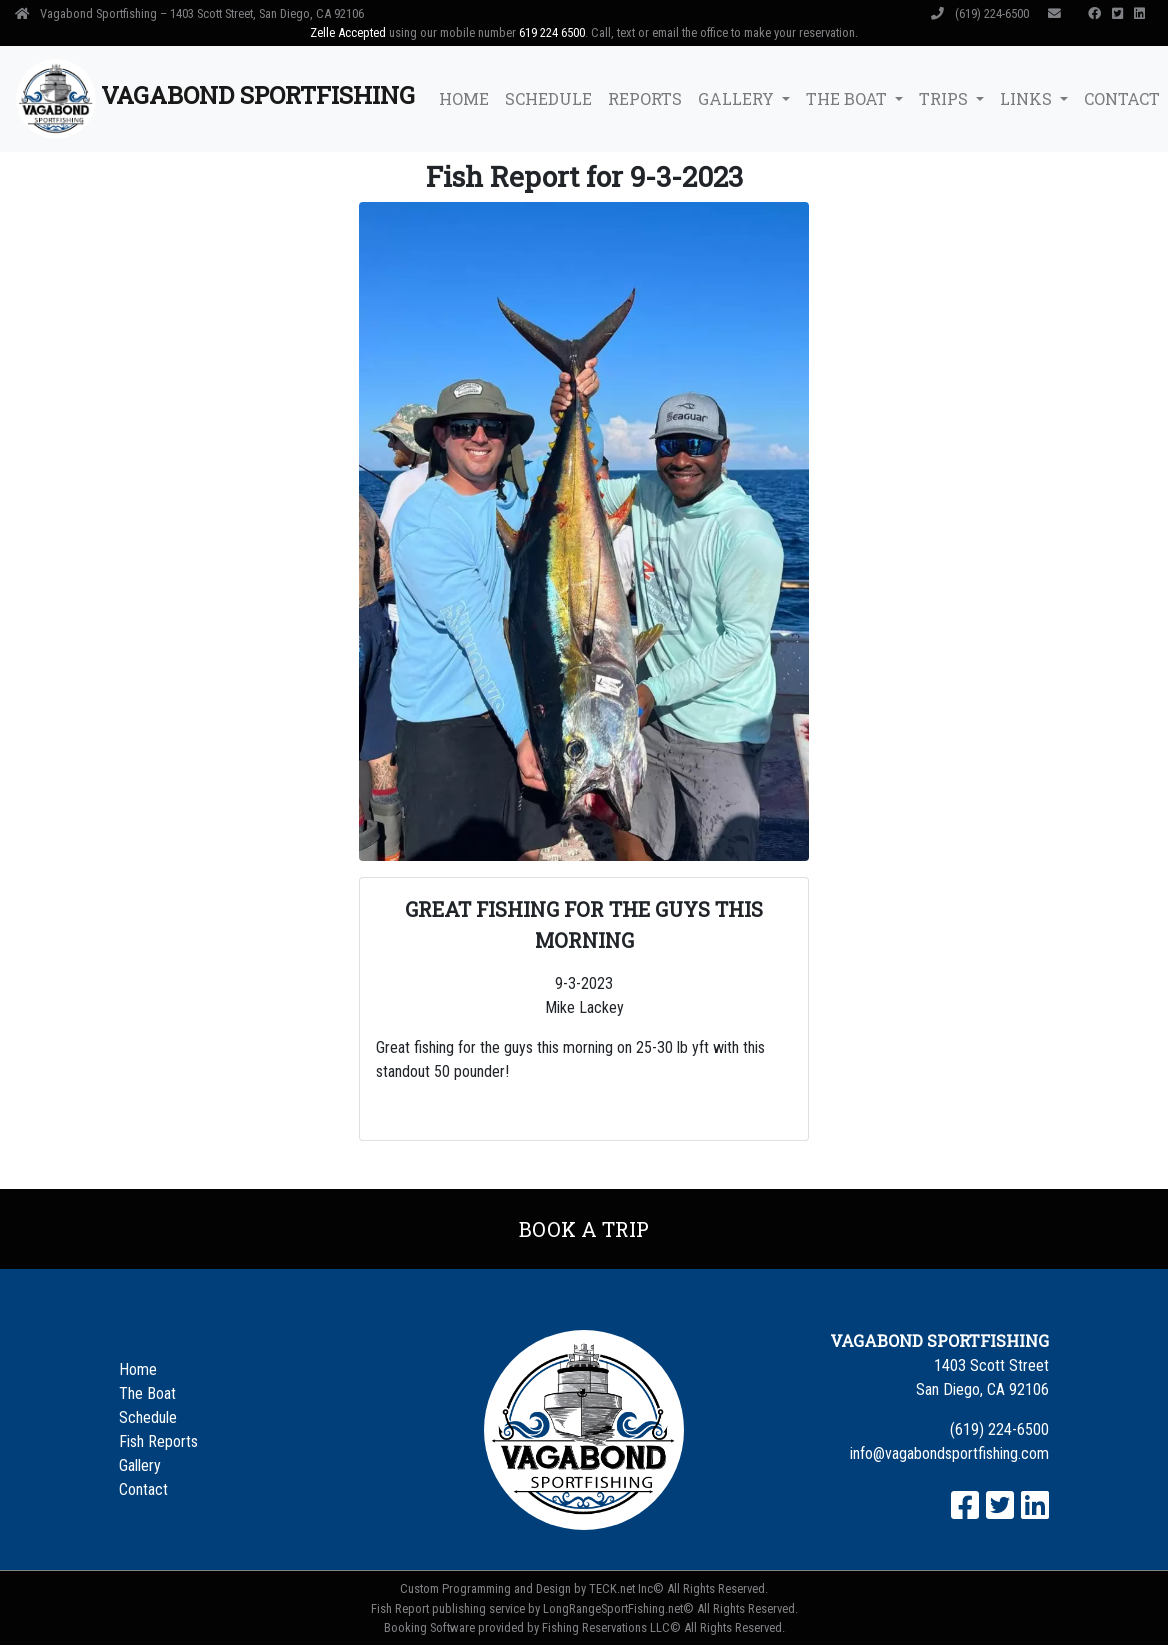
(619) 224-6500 (981, 13)
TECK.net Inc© (626, 1588)
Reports (645, 98)
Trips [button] (945, 98)
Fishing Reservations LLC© (611, 1627)
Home (464, 98)
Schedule (548, 98)
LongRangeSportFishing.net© (618, 1608)
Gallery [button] (738, 98)
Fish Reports (158, 1441)
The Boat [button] (848, 98)
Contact (143, 1489)
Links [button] (1028, 98)
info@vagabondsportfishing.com (949, 1453)
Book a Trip (584, 1229)
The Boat (147, 1393)
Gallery (140, 1465)
